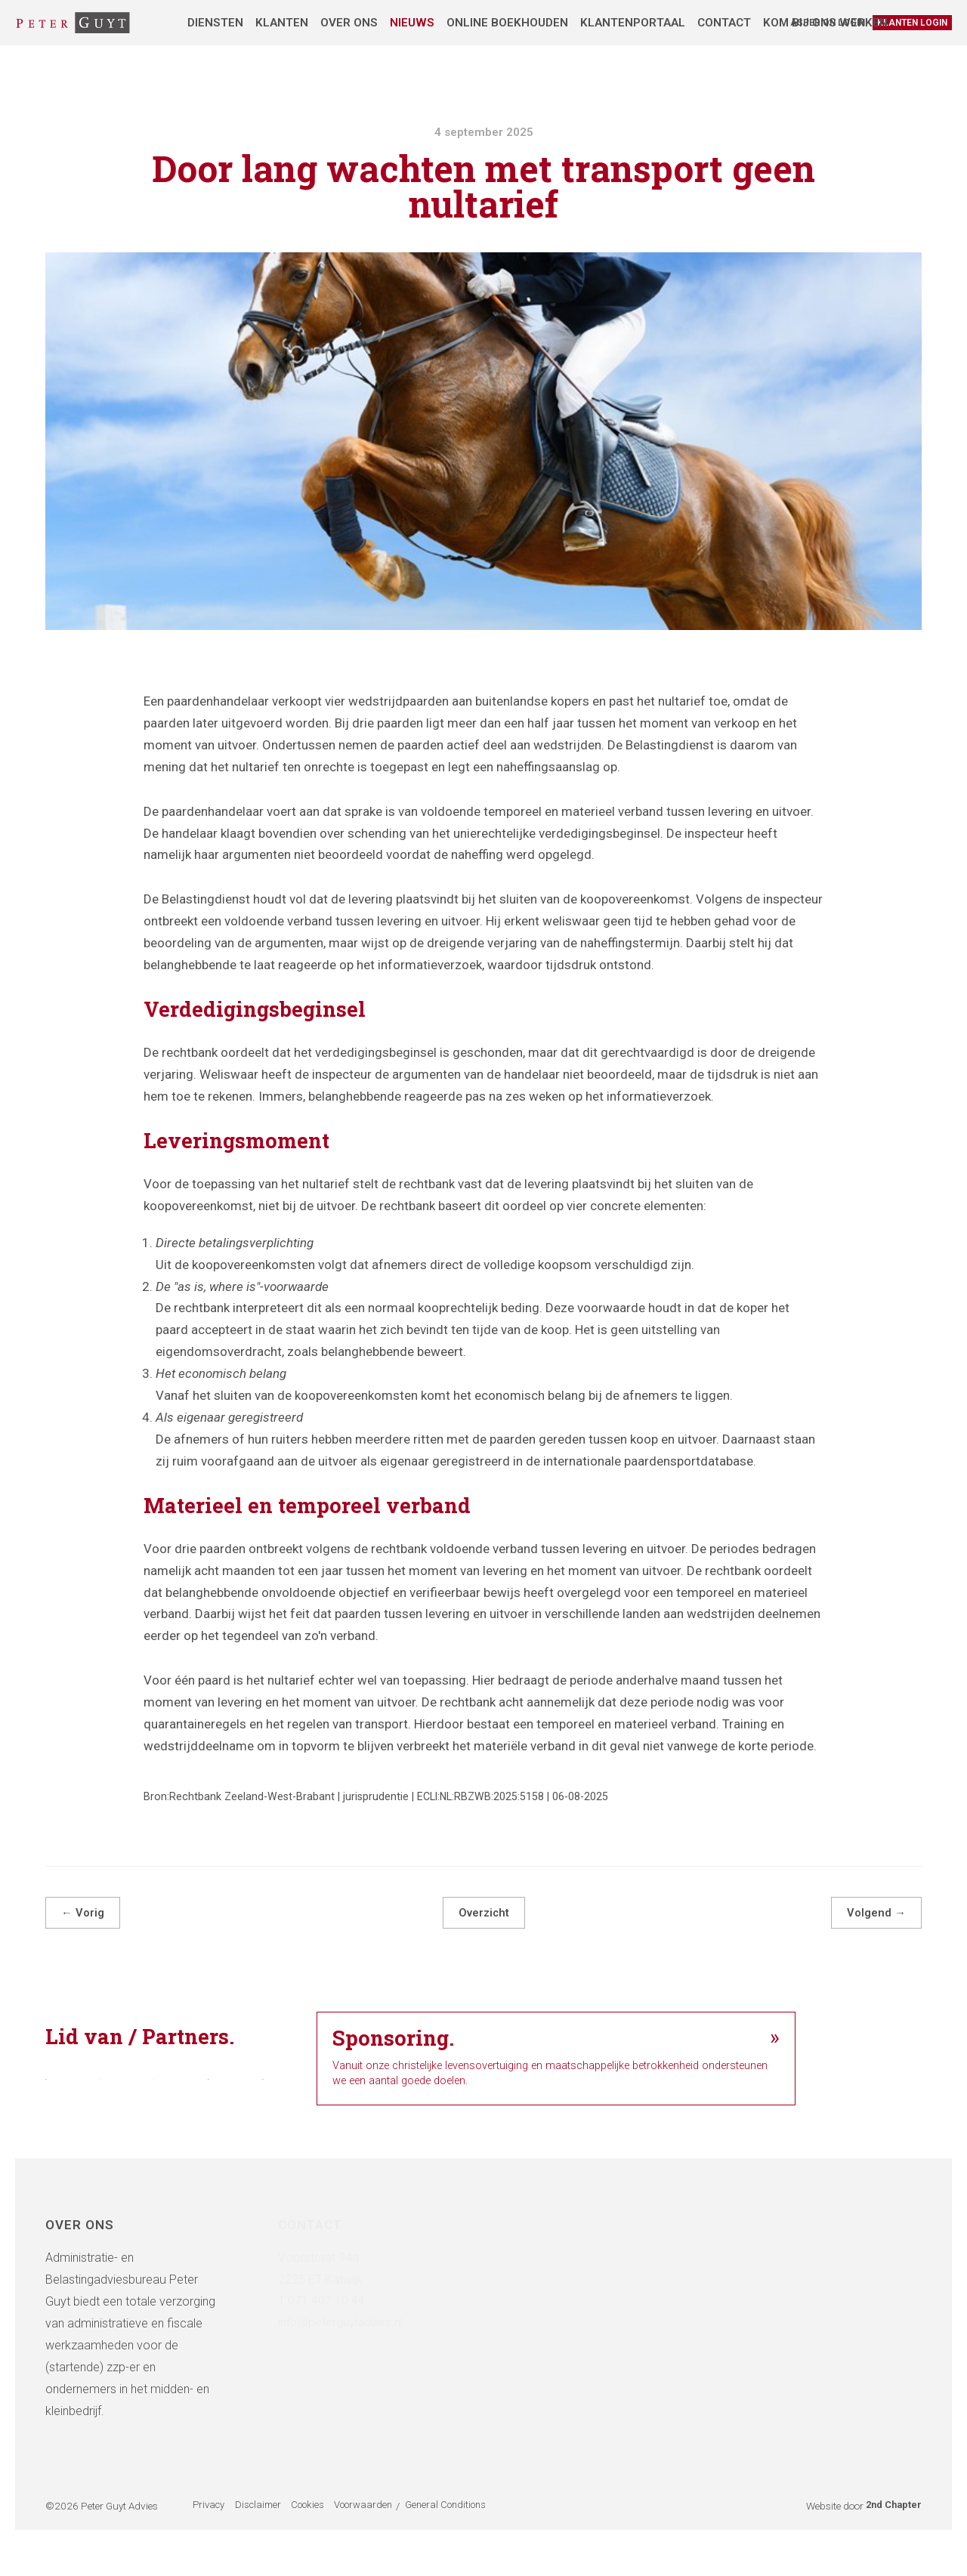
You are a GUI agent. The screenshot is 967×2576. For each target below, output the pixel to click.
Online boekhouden (507, 22)
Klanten (281, 22)
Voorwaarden (384, 2537)
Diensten (215, 22)
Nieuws (412, 22)
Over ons (349, 22)
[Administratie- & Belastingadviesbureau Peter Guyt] (72, 22)
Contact (724, 22)
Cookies (321, 2537)
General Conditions (467, 2537)
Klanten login (912, 22)
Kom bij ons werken (825, 22)
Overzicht (484, 1913)
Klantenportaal (632, 22)
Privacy (207, 2537)
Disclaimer (264, 2537)
